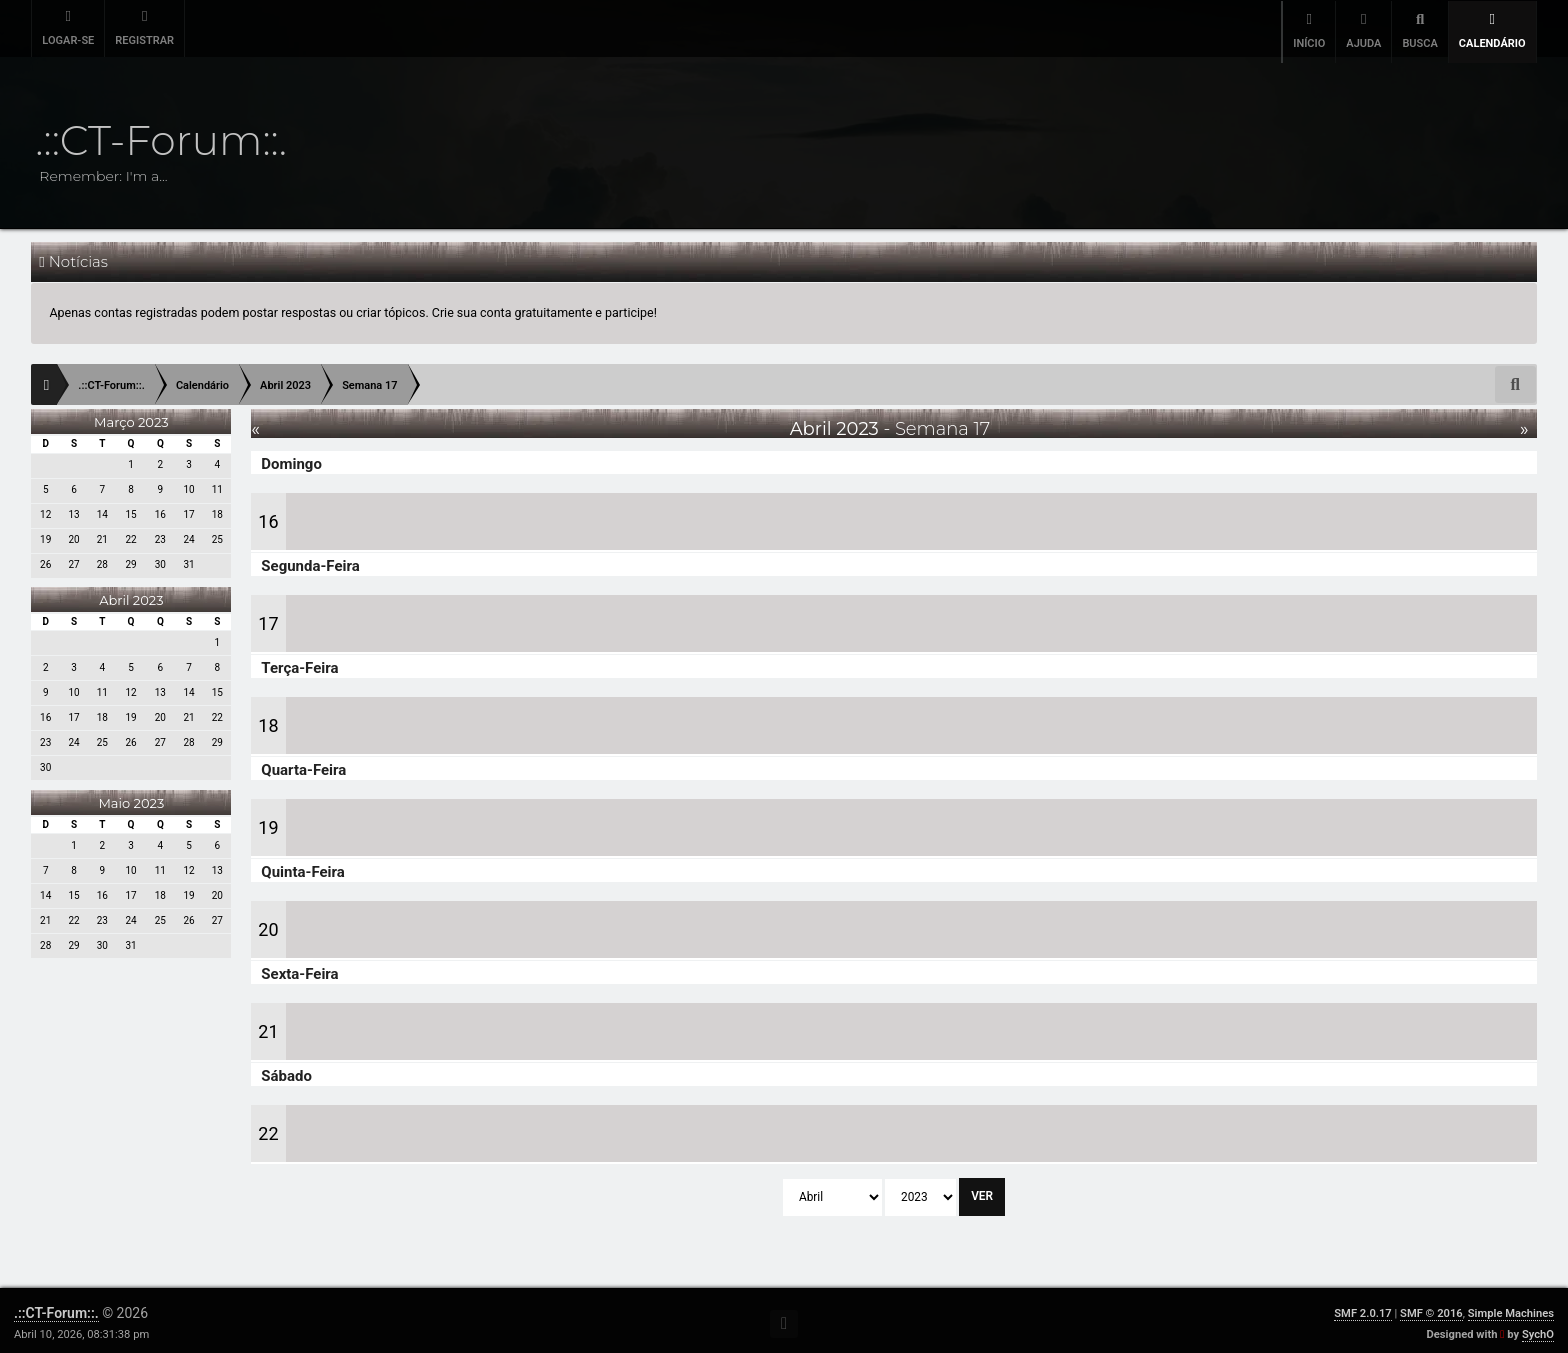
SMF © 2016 (1431, 1307)
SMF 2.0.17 (1362, 1307)
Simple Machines (1511, 1307)
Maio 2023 (131, 797)
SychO (1538, 1328)
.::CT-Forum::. (56, 1307)
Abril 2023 (131, 594)
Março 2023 (131, 416)
